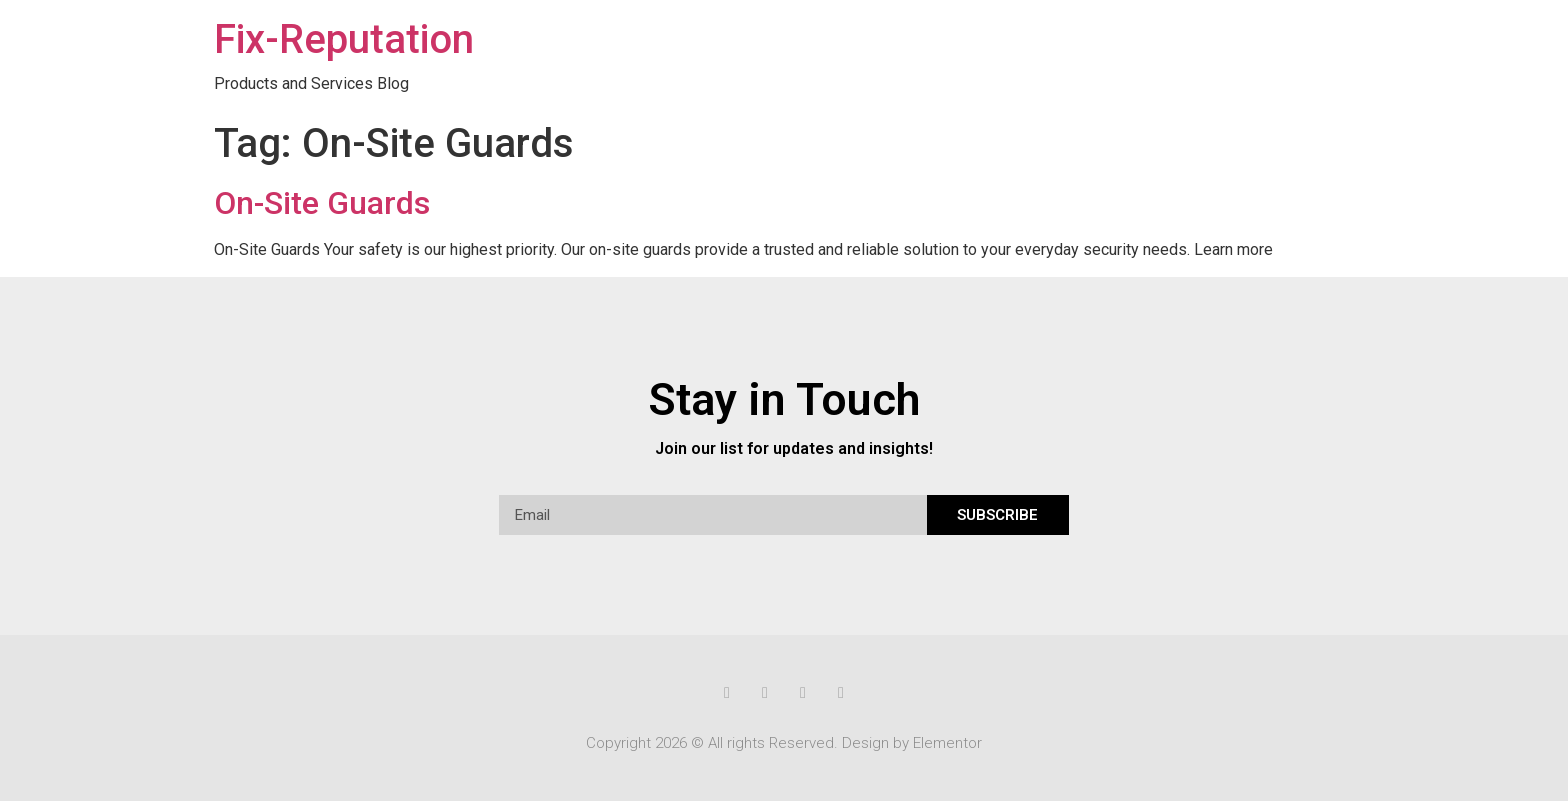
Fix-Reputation (344, 39)
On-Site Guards (322, 203)
